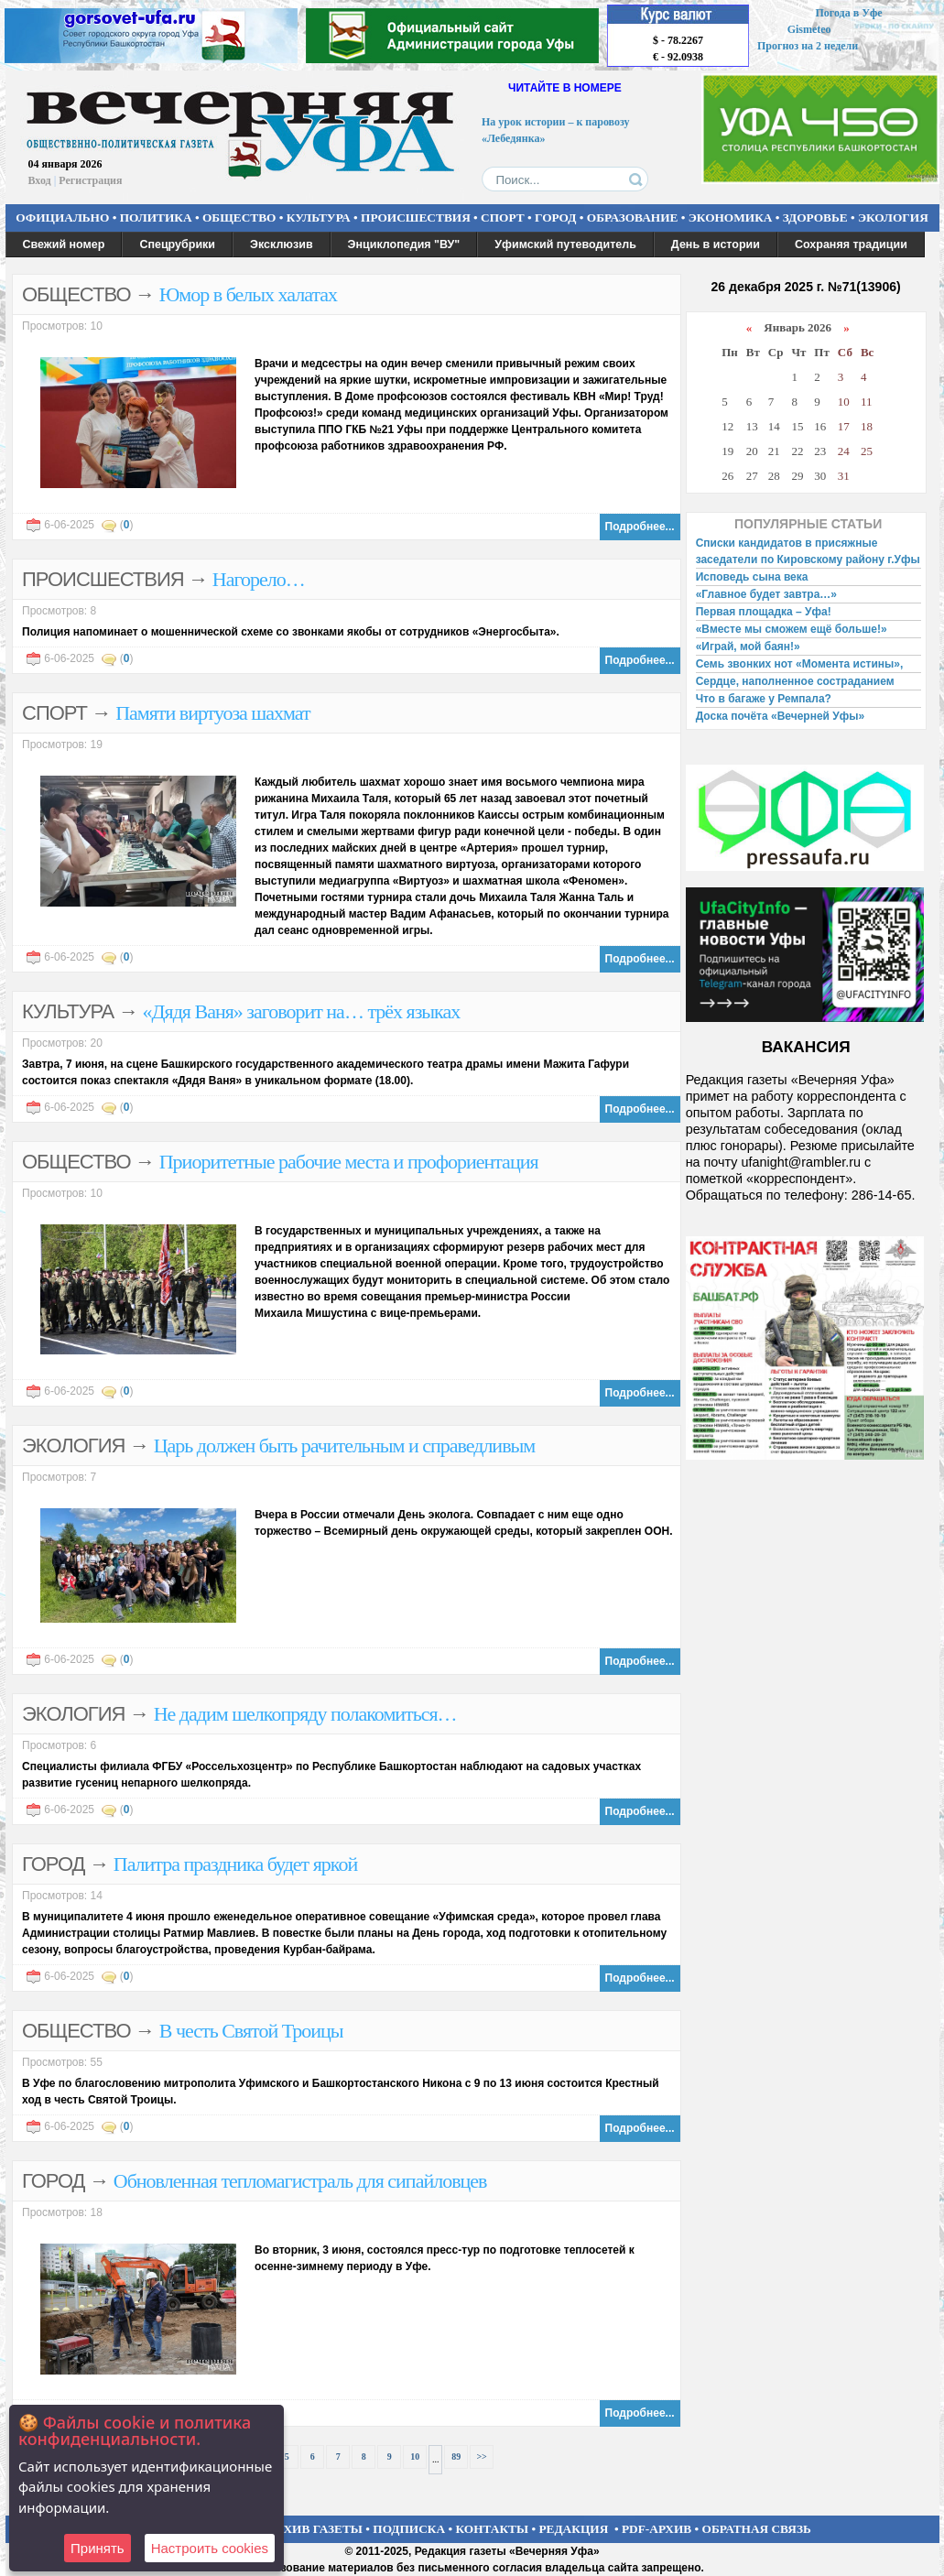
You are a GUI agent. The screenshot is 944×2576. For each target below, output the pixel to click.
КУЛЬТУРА (319, 217)
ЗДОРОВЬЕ (815, 217)
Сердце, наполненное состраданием (795, 681)
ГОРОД (555, 217)
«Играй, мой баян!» (748, 646)
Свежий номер (64, 244)
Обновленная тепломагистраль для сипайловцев (300, 2180)
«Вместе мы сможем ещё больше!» (791, 629)
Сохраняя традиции (851, 244)
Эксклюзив (281, 244)
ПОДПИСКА (409, 2529)
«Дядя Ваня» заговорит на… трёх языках (302, 1011)
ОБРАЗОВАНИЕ (632, 217)
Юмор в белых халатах (248, 294)
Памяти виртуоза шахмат (212, 712)
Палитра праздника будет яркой (235, 1864)
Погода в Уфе (848, 12)
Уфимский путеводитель (565, 244)
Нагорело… (258, 579)
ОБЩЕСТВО (239, 217)
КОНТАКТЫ (492, 2529)
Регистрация (90, 180)
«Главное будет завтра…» (766, 594)
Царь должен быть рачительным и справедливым (345, 1445)
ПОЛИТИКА (156, 217)
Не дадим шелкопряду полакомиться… (305, 1713)
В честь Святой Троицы (251, 2030)
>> (481, 2456)
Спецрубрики (177, 244)
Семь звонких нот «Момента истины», (800, 664)
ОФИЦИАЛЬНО (62, 217)
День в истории (715, 244)
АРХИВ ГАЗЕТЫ (315, 2529)
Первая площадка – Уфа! (763, 611)
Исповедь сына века (752, 577)
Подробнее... (640, 526)
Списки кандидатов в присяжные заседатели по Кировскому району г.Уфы (808, 551)
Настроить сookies (209, 2548)
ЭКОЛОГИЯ (893, 217)
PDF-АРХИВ (656, 2529)
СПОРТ (503, 217)
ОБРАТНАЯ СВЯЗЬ (756, 2529)
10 (414, 2456)
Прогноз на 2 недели (807, 45)
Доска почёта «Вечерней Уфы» (780, 716)
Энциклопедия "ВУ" (404, 244)
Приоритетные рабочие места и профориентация (348, 1161)
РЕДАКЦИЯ (573, 2529)
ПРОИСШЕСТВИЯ (416, 217)
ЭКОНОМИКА (731, 217)
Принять (98, 2548)
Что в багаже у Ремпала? (763, 698)
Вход (39, 180)
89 (456, 2456)
